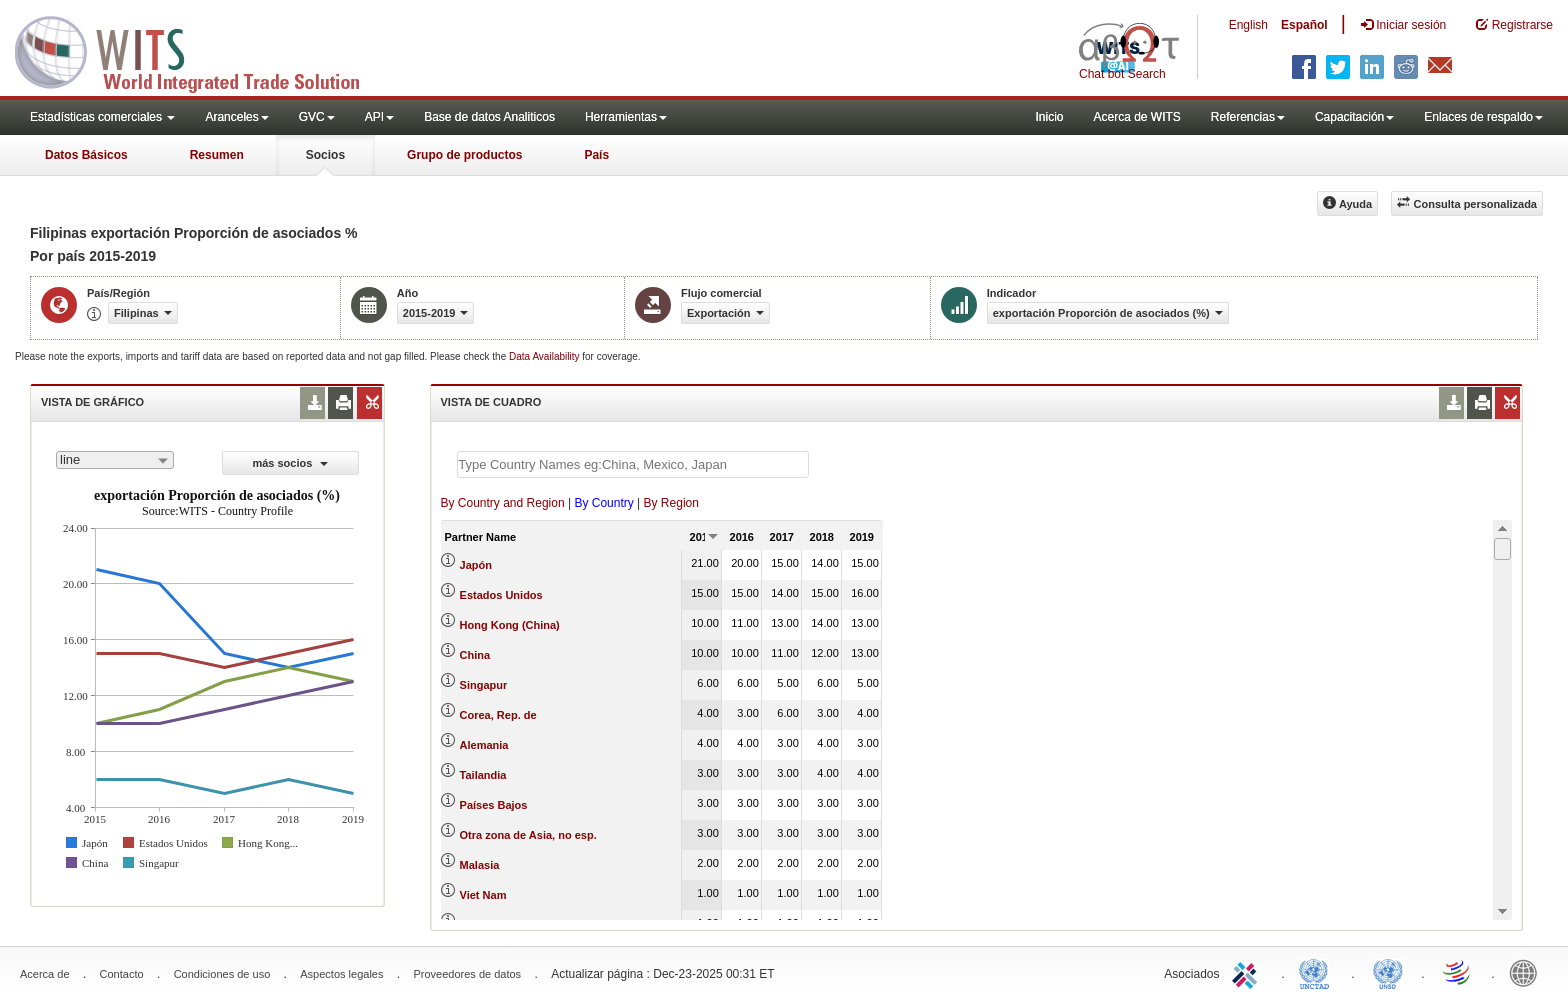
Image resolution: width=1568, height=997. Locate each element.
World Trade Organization (1458, 972)
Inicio (1049, 117)
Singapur (484, 685)
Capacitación (1354, 117)
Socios (325, 155)
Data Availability (545, 356)
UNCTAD (1318, 972)
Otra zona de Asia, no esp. (528, 835)
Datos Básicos (86, 155)
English (1248, 25)
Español (1304, 25)
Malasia (480, 865)
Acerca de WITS (1136, 117)
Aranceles (236, 117)
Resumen (217, 155)
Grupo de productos (464, 155)
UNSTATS (1388, 972)
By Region (671, 503)
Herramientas (626, 117)
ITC (1248, 972)
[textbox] (633, 464)
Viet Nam (483, 895)
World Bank (1528, 972)
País (596, 155)
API (379, 117)
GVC (317, 117)
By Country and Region (503, 503)
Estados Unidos (501, 595)
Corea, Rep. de (498, 715)
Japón (476, 565)
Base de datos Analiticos (489, 117)
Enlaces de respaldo (1483, 117)
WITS (200, 50)
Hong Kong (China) (510, 625)
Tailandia (483, 775)
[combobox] (115, 460)
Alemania (484, 745)
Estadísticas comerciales (102, 117)
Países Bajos (494, 805)
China (475, 655)
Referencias (1248, 117)
